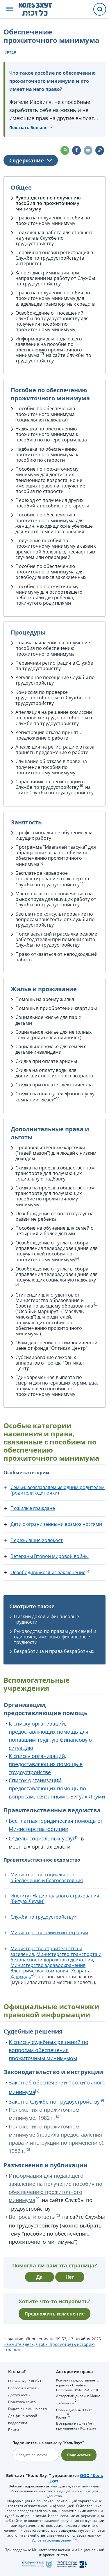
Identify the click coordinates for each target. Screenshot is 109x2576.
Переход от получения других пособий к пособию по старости (52, 503)
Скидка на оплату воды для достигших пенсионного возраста (54, 1073)
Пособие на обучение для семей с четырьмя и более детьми (54, 1231)
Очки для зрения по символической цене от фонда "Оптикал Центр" (56, 1345)
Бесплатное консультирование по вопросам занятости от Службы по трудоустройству (55, 919)
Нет (69, 2277)
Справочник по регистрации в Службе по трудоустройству (50, 784)
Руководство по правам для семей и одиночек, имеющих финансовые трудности (55, 1636)
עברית (10, 52)
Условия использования (53, 2540)
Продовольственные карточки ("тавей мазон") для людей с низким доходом (56, 1153)
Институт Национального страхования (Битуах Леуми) (54, 1898)
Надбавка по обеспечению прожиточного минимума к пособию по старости (46, 454)
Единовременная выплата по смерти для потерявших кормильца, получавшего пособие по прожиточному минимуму (56, 1385)
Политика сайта (22, 2401)
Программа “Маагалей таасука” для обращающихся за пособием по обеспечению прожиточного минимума (55, 855)
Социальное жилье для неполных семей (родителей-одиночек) (53, 1035)
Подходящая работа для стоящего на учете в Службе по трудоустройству (54, 238)
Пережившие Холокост (36, 1540)
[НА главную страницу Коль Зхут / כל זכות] (40, 9)
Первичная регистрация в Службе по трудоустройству (54, 666)
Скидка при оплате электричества (54, 1084)
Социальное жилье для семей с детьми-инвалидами (50, 1049)
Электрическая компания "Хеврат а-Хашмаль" (51, 1974)
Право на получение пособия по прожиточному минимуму (52, 220)
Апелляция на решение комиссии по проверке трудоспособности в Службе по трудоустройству (53, 717)
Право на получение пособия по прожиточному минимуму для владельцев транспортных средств (55, 298)
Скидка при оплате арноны (46, 1061)
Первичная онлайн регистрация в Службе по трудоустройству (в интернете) (54, 258)
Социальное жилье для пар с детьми (48, 1020)
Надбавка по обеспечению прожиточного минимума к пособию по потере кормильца (51, 434)
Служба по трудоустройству (42, 1917)
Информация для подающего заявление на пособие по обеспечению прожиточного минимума (48, 347)
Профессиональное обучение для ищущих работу (53, 835)
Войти (13, 2429)
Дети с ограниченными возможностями (56, 1524)
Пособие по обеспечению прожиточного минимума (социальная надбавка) (45, 414)
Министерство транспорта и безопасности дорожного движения (55, 1957)
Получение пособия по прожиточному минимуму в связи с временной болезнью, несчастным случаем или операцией (56, 548)
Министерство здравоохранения (47, 1965)
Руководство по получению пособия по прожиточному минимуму (48, 203)
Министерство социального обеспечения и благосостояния (46, 1877)
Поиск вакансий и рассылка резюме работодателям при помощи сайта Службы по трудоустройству (56, 939)
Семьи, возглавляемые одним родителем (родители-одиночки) (57, 1490)
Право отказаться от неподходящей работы (56, 957)
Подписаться (79, 2454)
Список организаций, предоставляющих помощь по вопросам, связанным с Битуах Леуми (57, 1788)
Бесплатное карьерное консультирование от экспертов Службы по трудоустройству (52, 879)
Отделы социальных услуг (42, 1838)
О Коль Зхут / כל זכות (24, 2381)
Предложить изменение (54, 2314)
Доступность (19, 2394)
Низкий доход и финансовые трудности (46, 1619)
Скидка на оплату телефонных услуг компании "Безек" (56, 1096)
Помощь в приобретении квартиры (56, 1008)
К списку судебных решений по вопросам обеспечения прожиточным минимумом (48, 2050)
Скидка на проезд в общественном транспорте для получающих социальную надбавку (55, 1173)
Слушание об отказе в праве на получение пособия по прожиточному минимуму (51, 766)
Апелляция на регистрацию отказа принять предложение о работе (54, 750)
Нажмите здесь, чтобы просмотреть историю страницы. (49, 2347)
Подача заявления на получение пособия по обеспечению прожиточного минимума (52, 648)
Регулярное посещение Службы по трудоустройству (55, 680)
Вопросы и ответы (32, 2216)
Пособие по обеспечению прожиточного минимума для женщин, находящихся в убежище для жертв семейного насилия (54, 523)
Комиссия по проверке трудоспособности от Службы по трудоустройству (52, 697)
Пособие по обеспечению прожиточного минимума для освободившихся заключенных (50, 571)
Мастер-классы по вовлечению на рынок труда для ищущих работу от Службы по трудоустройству (55, 899)
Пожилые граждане (32, 1508)
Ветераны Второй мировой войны (49, 1556)
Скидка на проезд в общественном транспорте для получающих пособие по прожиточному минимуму (55, 1196)
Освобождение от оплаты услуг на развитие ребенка (54, 1216)
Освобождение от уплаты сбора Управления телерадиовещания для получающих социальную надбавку (56, 1274)
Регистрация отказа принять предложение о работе (48, 735)
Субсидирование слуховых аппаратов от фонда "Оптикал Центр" (49, 1363)
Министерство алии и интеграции (49, 1932)
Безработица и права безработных (54, 1651)
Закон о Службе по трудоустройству (54, 2101)
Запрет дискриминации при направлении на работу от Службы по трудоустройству (55, 278)
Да (39, 2277)
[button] (9, 9)
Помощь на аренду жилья (44, 999)
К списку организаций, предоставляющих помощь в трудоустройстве (46, 1764)
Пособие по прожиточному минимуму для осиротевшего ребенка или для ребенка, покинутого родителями (49, 594)
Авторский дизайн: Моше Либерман (78, 2399)
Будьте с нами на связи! (28, 2408)
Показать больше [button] (28, 128)
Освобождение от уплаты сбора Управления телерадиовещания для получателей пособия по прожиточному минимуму (56, 1251)
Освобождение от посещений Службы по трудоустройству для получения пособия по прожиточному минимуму (52, 321)
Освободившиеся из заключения (47, 1572)
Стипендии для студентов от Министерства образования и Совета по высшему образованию (54, 1300)
